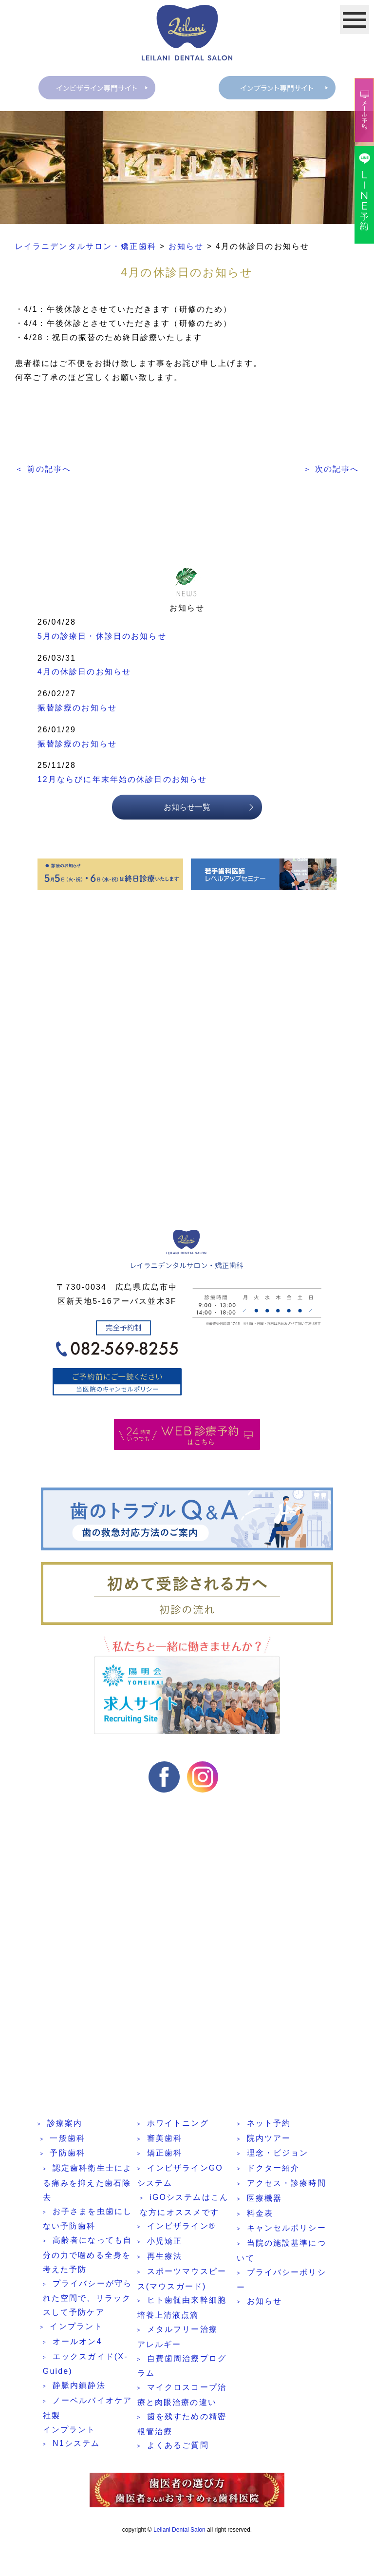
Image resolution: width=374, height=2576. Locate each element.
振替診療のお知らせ (77, 709)
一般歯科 (67, 2140)
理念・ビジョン (278, 2154)
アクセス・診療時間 (286, 2184)
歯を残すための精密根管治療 (181, 2425)
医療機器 (264, 2199)
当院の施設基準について (281, 2252)
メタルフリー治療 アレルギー (177, 2338)
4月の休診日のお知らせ (84, 673)
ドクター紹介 (273, 2169)
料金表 (260, 2215)
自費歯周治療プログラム (181, 2367)
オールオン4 (77, 2343)
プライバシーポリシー (281, 2281)
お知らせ (264, 2302)
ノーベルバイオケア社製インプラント (87, 2416)
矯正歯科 (165, 2154)
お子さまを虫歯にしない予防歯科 (87, 2220)
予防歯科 (67, 2154)
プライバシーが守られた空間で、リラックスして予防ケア (87, 2299)
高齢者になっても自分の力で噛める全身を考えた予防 (87, 2256)
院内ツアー (269, 2140)
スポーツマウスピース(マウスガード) (181, 2280)
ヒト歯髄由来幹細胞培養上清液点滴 (181, 2309)
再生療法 (165, 2257)
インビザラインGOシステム (180, 2177)
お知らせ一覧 (187, 808)
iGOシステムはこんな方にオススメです (184, 2206)
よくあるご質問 (178, 2446)
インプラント (76, 2328)
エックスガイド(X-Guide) (85, 2365)
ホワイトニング (178, 2124)
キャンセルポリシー (286, 2229)
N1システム (76, 2445)
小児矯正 (165, 2242)
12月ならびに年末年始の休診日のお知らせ (122, 781)
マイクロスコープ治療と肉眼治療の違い (181, 2396)
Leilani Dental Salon (179, 2529)
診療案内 (65, 2124)
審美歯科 (165, 2140)
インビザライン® (181, 2227)
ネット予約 (269, 2124)
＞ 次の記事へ (331, 469)
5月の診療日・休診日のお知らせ (102, 637)
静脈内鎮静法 (79, 2387)
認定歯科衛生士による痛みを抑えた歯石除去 (87, 2184)
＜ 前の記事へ (43, 469)
